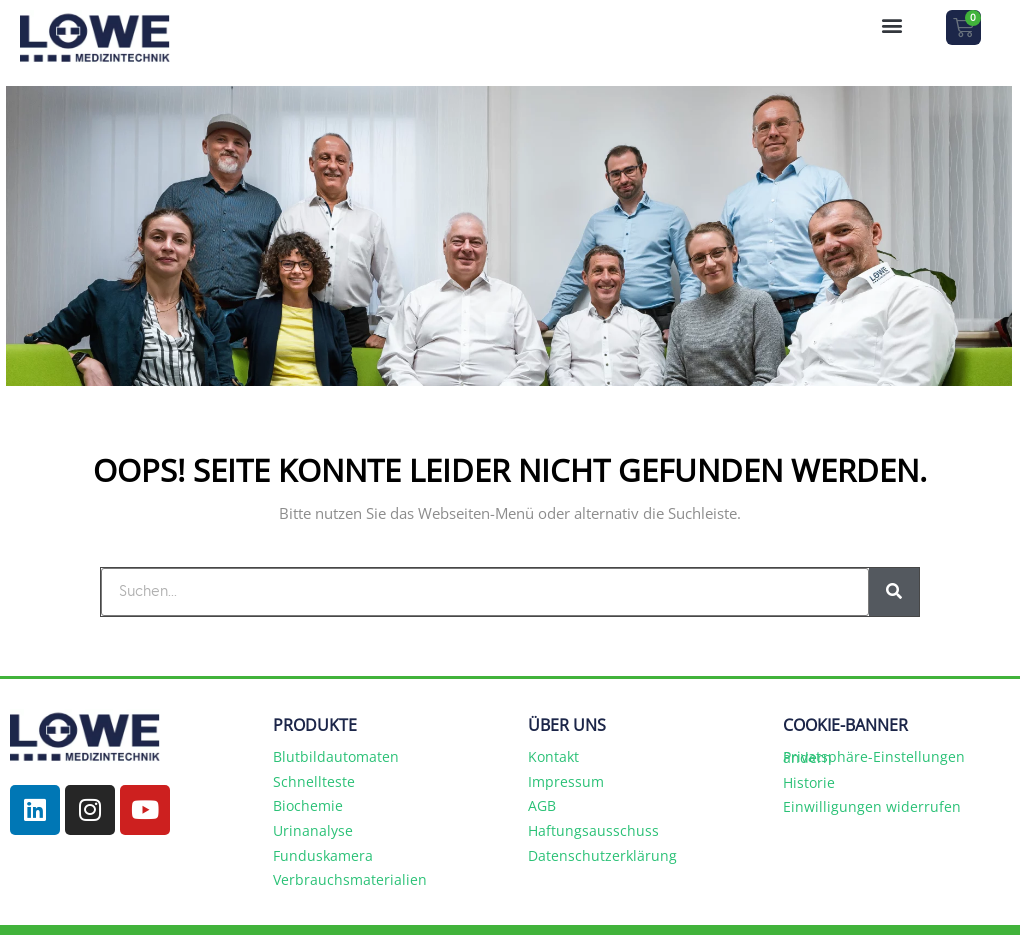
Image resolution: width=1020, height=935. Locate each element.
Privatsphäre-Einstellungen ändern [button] (874, 757)
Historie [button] (809, 782)
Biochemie (308, 805)
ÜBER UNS (567, 725)
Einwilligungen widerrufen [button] (872, 806)
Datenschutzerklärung (602, 855)
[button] (891, 24)
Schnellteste (314, 781)
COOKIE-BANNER (845, 725)
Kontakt (553, 756)
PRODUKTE (315, 725)
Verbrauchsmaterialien (350, 879)
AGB (542, 805)
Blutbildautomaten (336, 756)
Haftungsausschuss (593, 830)
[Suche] (894, 592)
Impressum (566, 781)
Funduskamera (323, 855)
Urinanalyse (313, 830)
